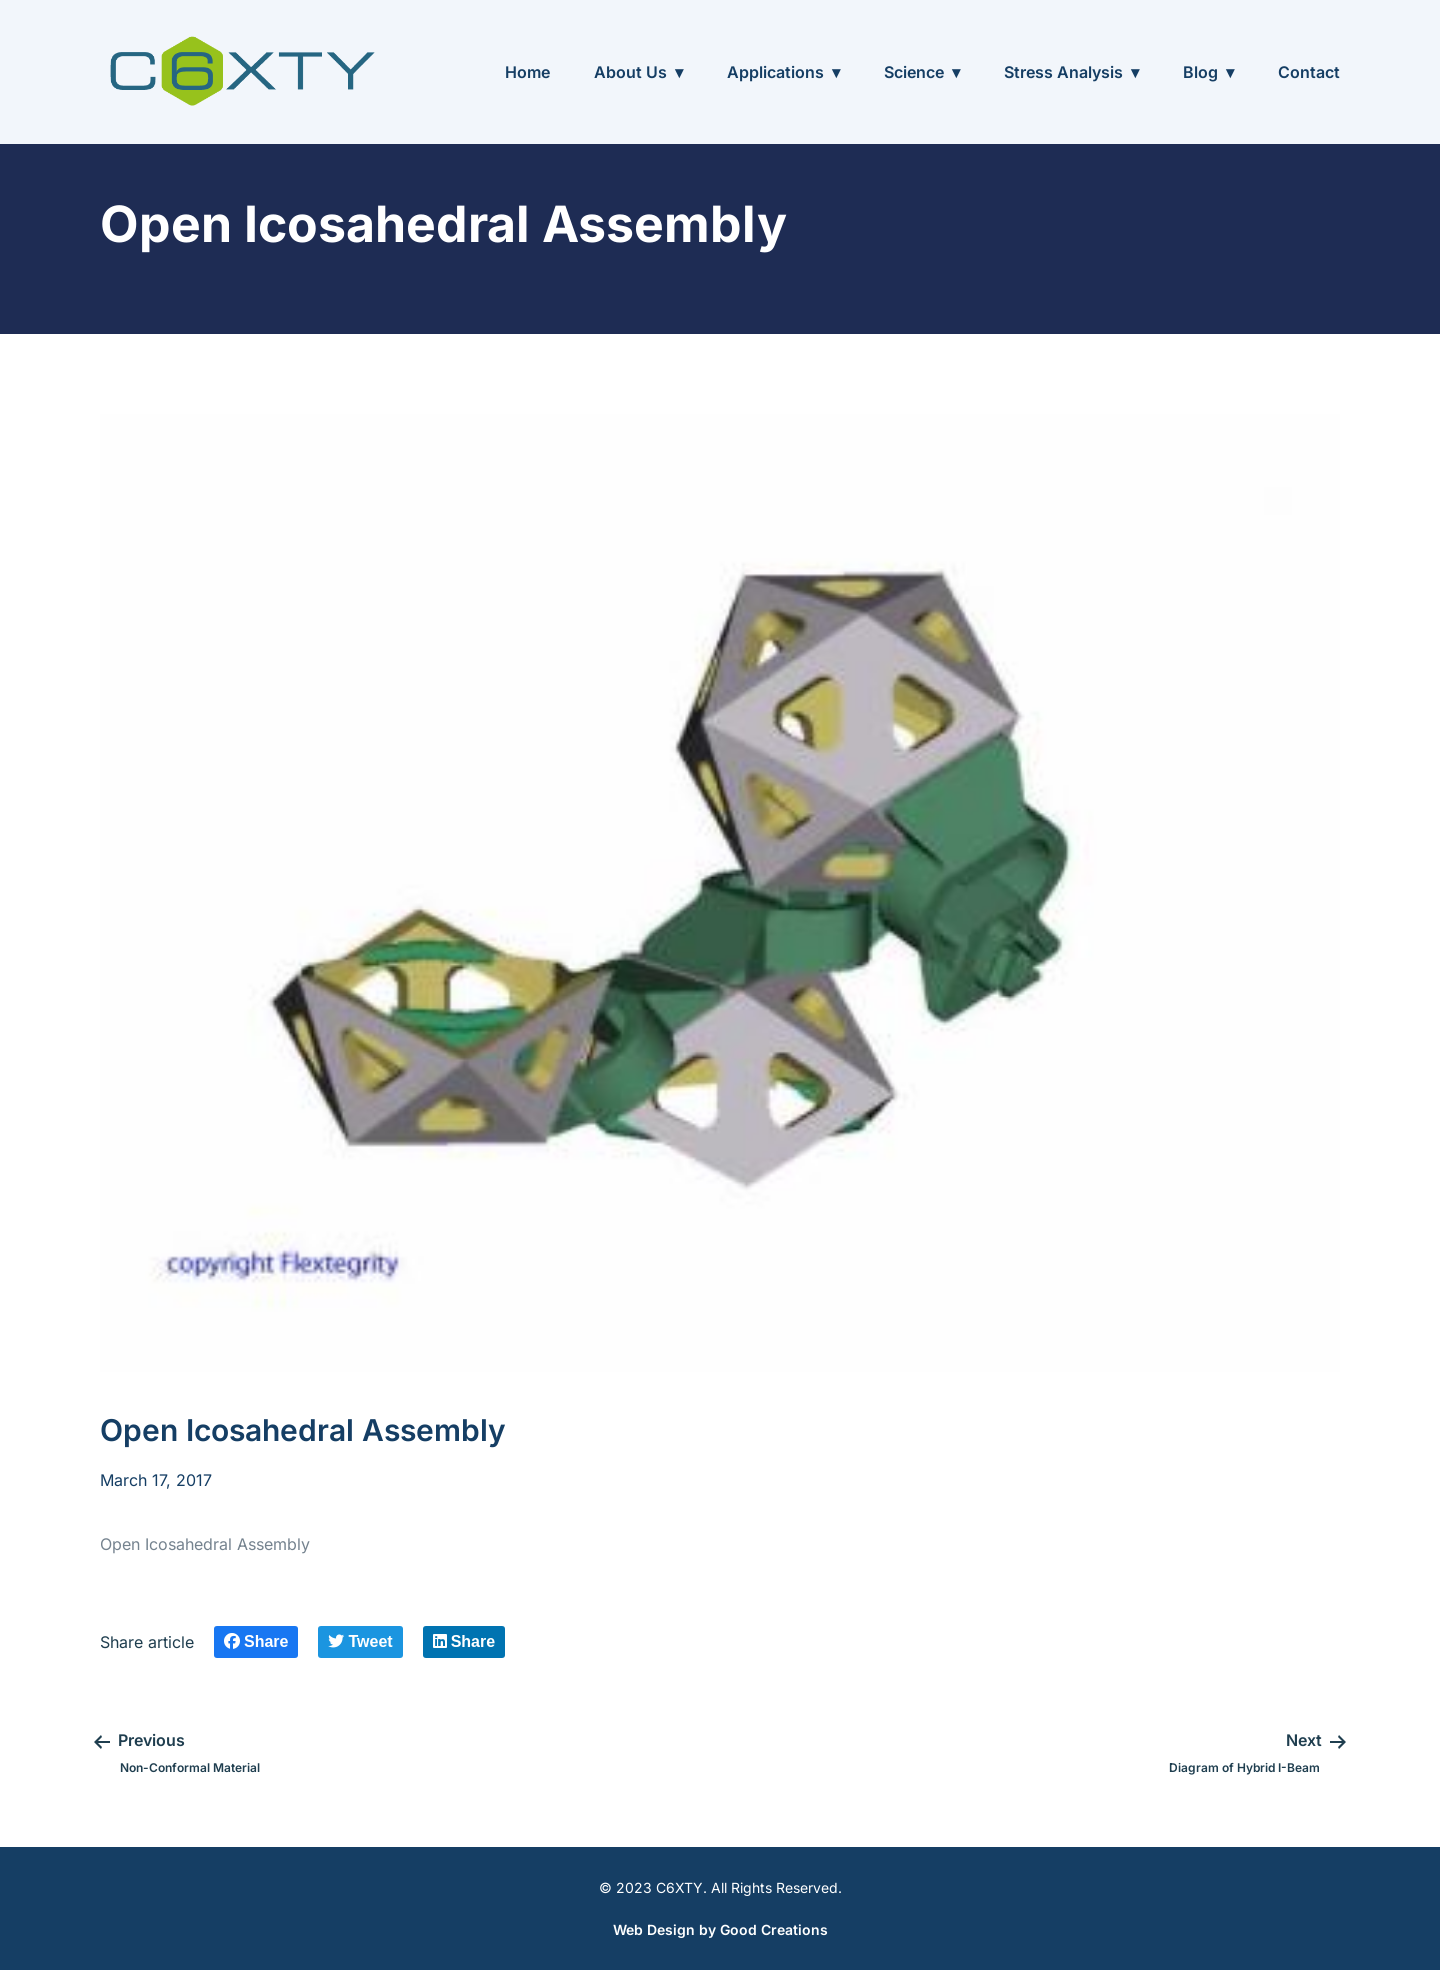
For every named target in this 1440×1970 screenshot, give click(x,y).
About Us (630, 72)
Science (914, 72)
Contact (1309, 72)
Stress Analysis (1063, 72)
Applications (775, 72)
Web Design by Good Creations (720, 1929)
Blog (1200, 72)
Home (527, 72)
